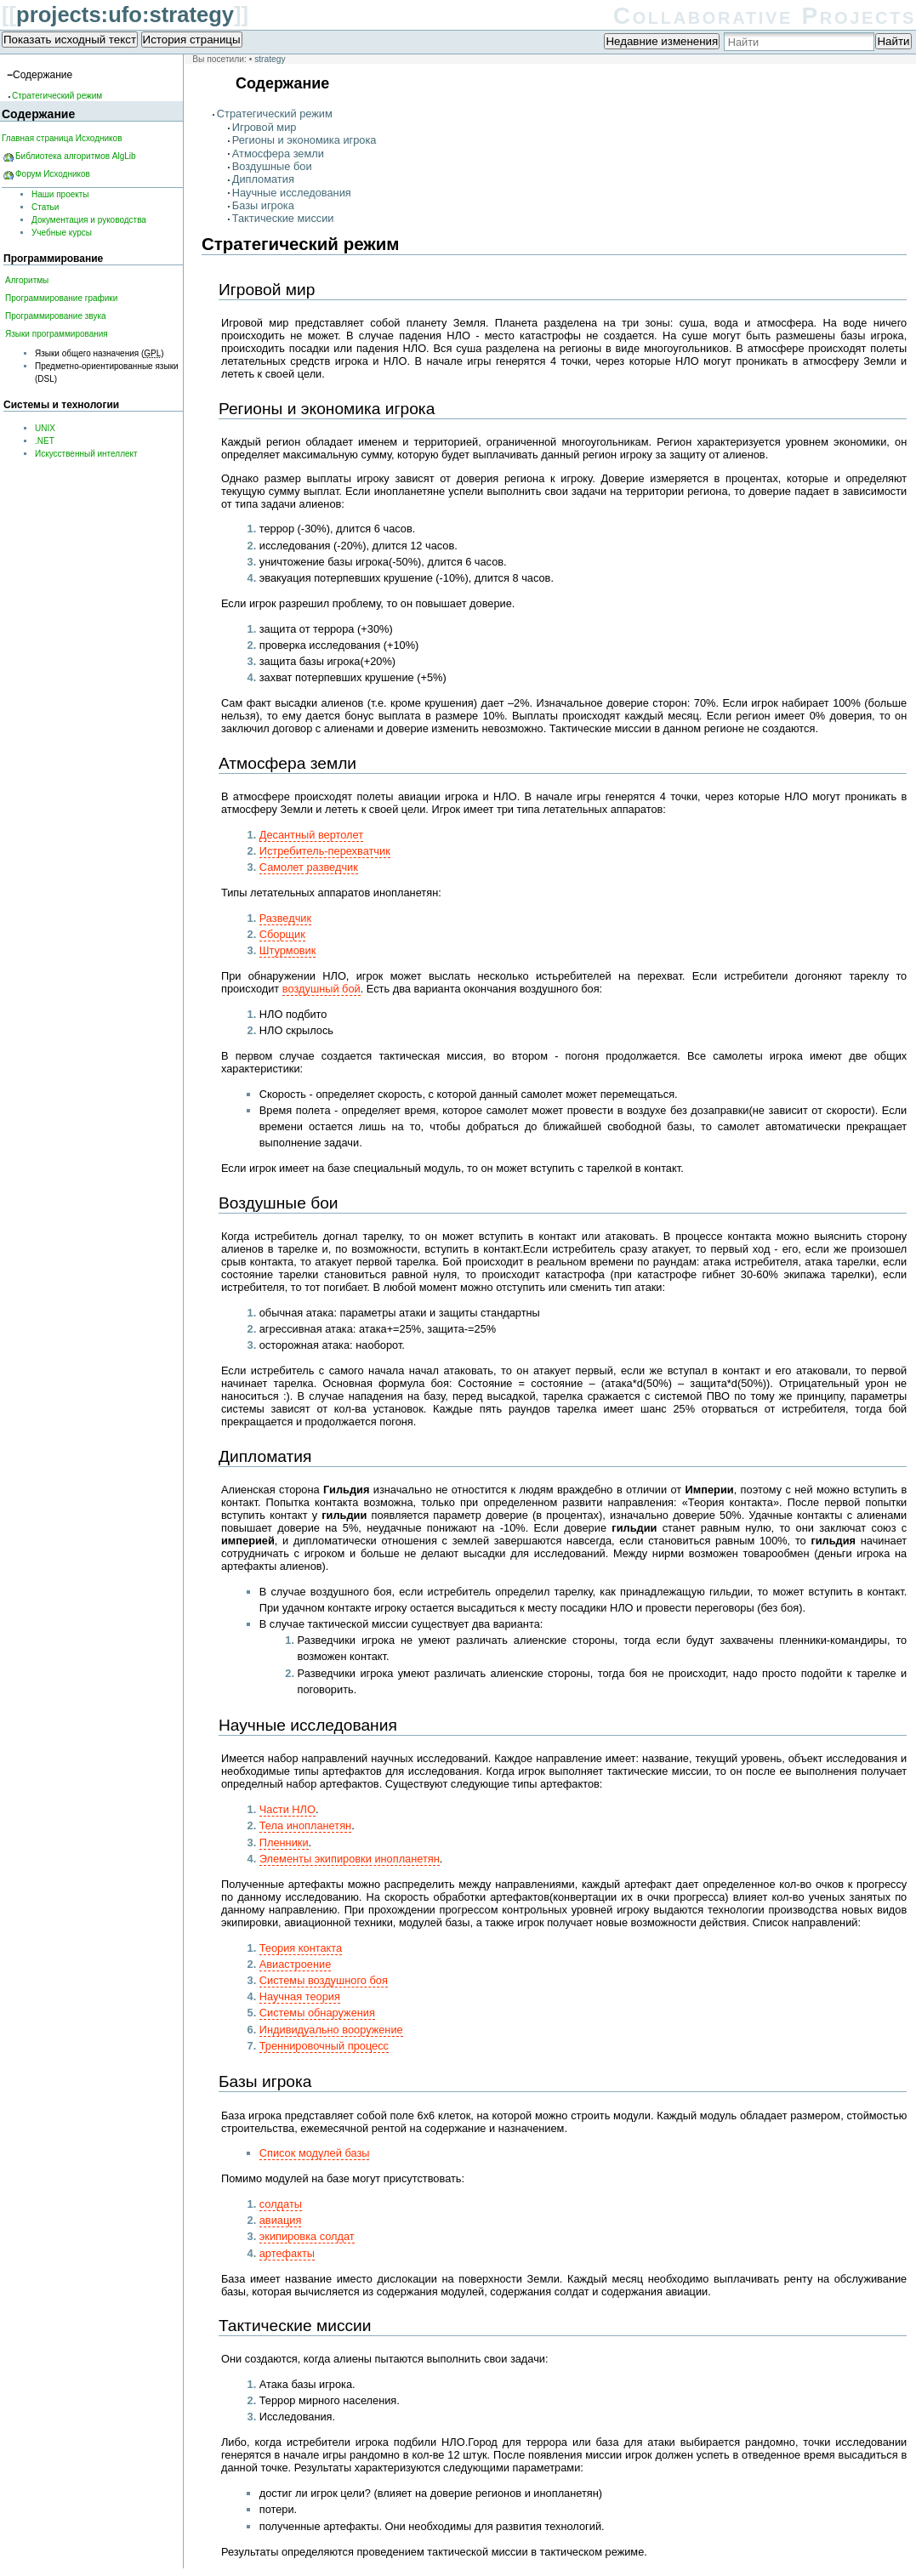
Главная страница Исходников (62, 138)
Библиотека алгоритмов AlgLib (75, 156)
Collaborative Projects (764, 16)
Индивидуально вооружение (331, 2029)
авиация (280, 2220)
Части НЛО (287, 1809)
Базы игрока (263, 205)
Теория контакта (300, 1948)
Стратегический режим (275, 113)
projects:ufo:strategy (125, 14)
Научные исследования (291, 192)
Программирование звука (55, 316)
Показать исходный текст (69, 39)
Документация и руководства (88, 220)
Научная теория (299, 1996)
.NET (44, 441)
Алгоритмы (26, 280)
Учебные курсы (61, 232)
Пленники (284, 1842)
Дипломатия (263, 179)
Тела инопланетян (305, 1825)
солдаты (280, 2204)
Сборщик (282, 934)
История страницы (192, 39)
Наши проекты (60, 194)
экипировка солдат (307, 2236)
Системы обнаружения (317, 2012)
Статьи (45, 207)
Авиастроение (295, 1964)
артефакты (287, 2253)
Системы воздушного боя (323, 1980)
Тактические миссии (283, 218)
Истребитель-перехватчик (324, 850)
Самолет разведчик (308, 867)
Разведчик (285, 918)
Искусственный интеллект (86, 453)
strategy (269, 59)
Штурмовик (287, 950)
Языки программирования (56, 333)
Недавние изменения (662, 41)
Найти (893, 41)
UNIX (45, 428)
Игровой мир (264, 127)
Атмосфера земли (278, 153)
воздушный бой (321, 988)
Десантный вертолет (311, 834)
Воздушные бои (272, 166)
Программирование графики (61, 298)
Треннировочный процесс (324, 2045)
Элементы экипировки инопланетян (349, 1858)
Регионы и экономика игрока (304, 140)
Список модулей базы (314, 2153)
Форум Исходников (52, 174)
